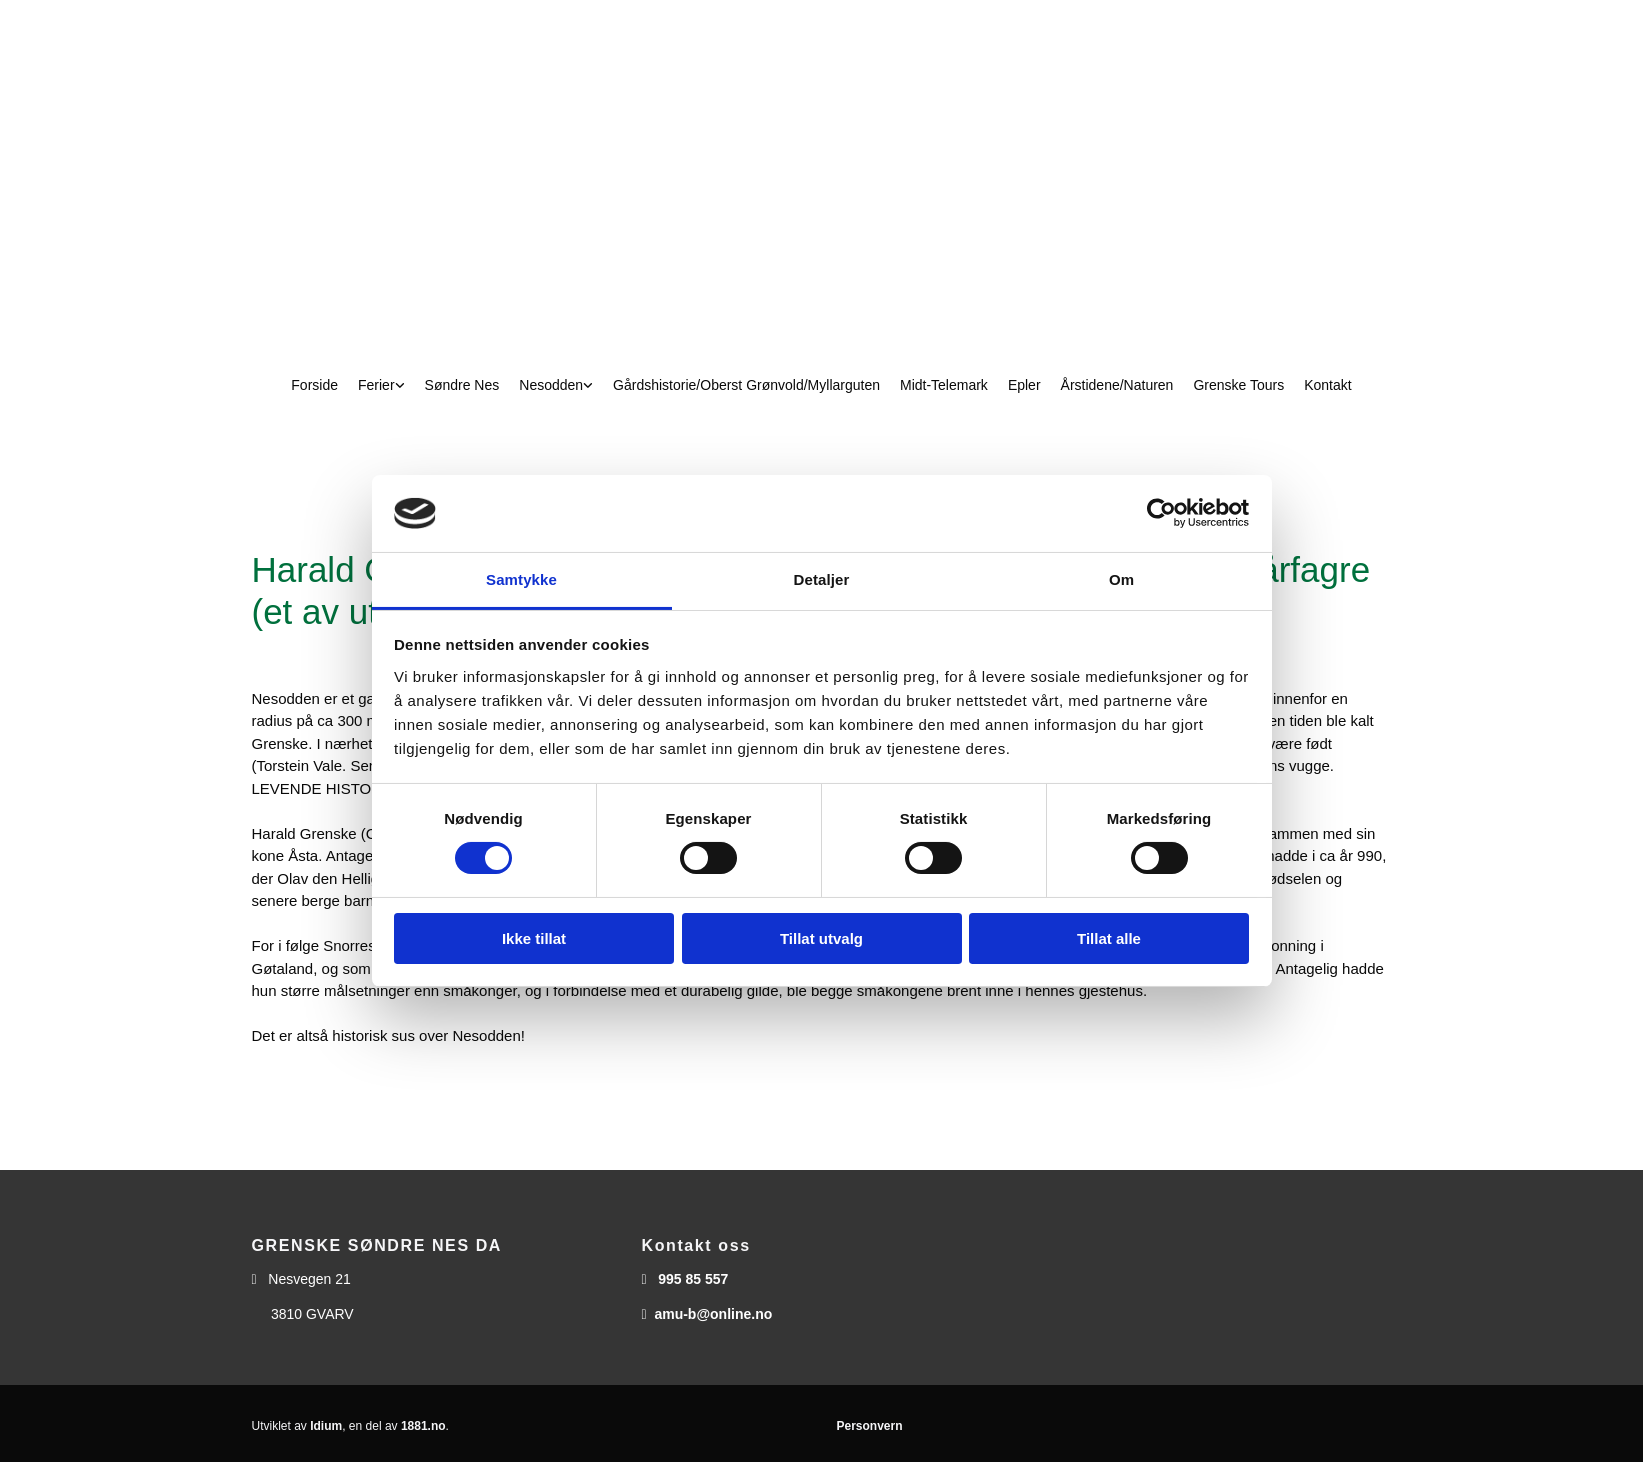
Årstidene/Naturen (1117, 385)
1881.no (423, 1426)
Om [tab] (1121, 579)
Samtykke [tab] (521, 579)
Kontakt (1327, 385)
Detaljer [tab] (822, 579)
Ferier (376, 385)
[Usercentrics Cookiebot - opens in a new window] (1161, 513)
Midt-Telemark (944, 385)
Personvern (870, 1426)
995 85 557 (693, 1279)
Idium (326, 1426)
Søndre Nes (462, 385)
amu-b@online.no (713, 1314)
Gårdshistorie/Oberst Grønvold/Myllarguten (746, 385)
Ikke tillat (534, 938)
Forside (314, 385)
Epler (1024, 385)
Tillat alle (1109, 938)
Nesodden (551, 385)
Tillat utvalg (821, 938)
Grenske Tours (1238, 385)
